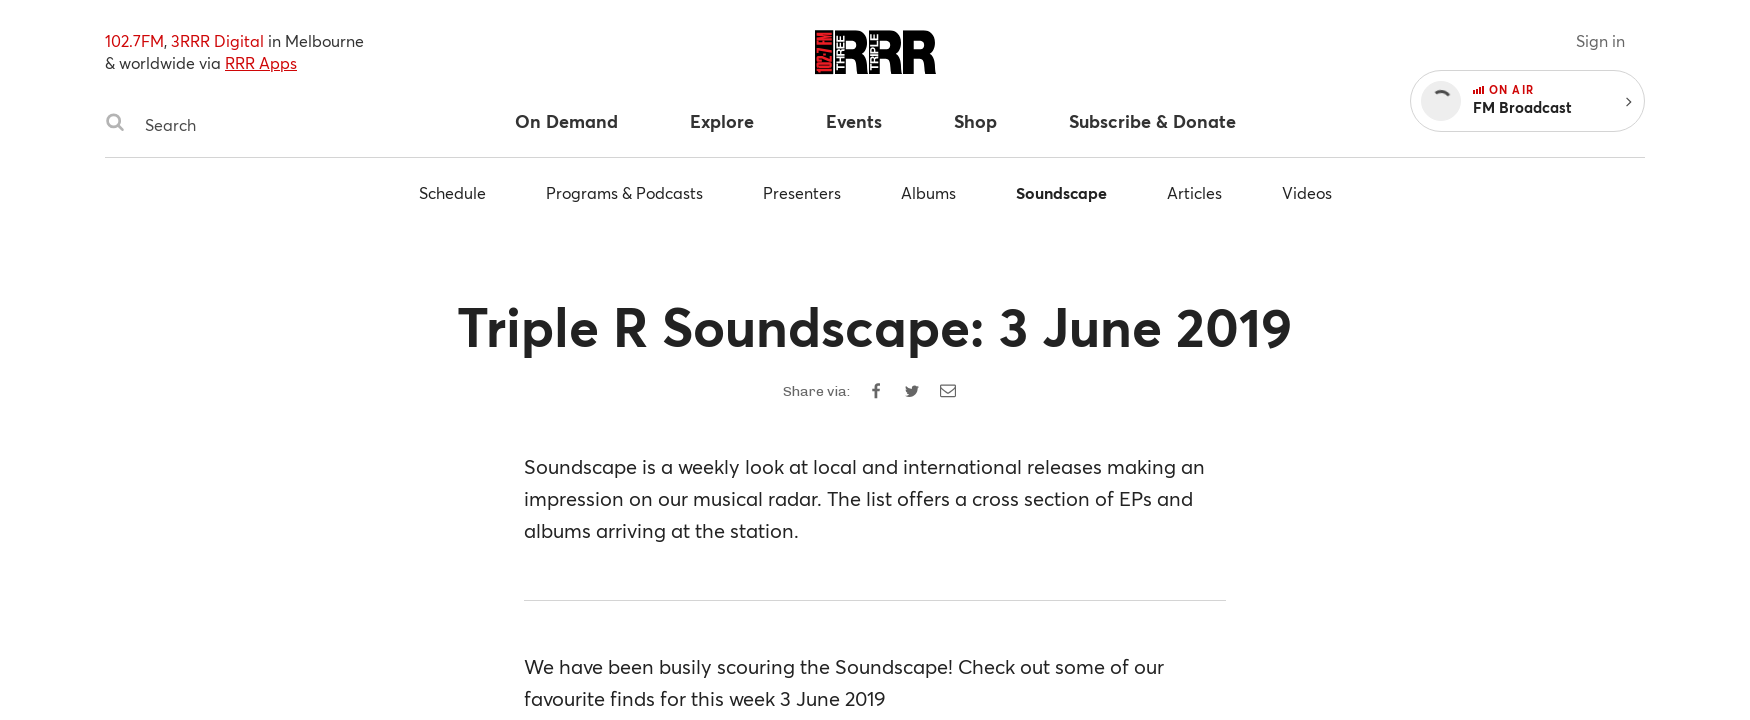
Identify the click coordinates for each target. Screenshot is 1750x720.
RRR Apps (261, 62)
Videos (1307, 192)
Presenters (802, 192)
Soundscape (1061, 192)
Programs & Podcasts (624, 192)
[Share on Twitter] (912, 391)
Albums (928, 192)
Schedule (452, 192)
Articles (1194, 192)
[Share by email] (948, 391)
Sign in (1600, 40)
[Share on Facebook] (876, 391)
